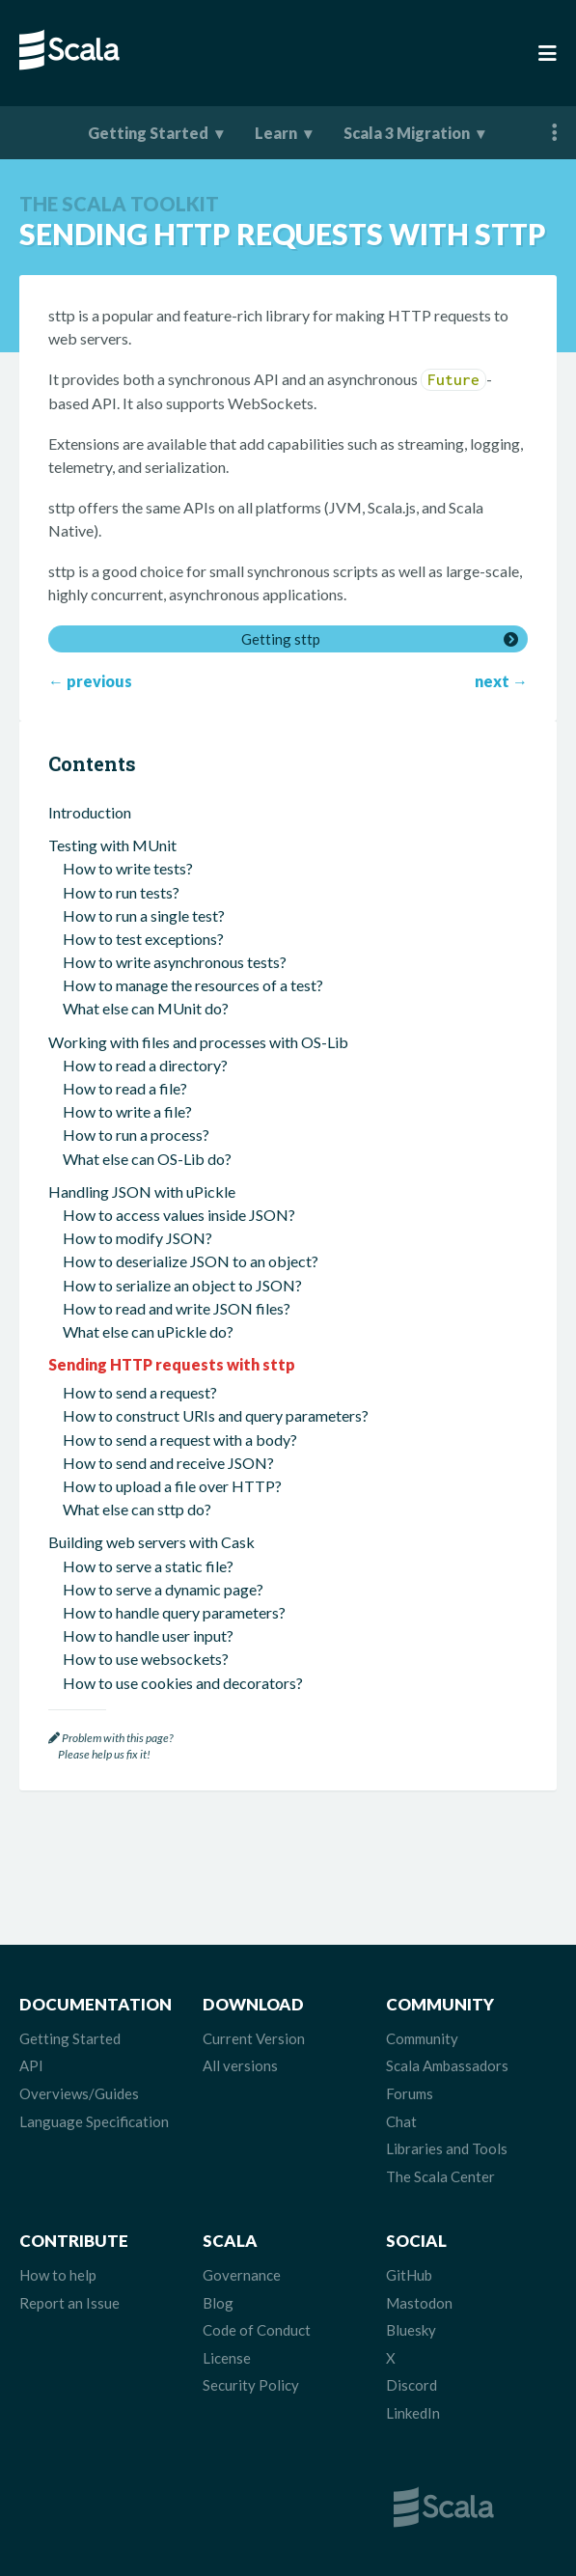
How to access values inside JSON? (179, 1214)
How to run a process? (136, 1134)
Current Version (254, 2038)
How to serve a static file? (148, 1566)
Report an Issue (69, 2303)
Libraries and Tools (446, 2148)
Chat (401, 2121)
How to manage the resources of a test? (193, 985)
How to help (57, 2275)
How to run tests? (121, 892)
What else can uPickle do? (148, 1331)
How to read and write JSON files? (176, 1308)
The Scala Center (440, 2176)
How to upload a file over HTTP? (172, 1486)
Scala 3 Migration (406, 133)
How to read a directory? (145, 1065)
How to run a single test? (144, 915)
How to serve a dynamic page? (163, 1589)
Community (422, 2038)
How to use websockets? (146, 1658)
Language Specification (94, 2121)
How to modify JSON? (137, 1238)
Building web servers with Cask (151, 1542)
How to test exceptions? (143, 938)
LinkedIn (413, 2413)
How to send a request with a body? (180, 1439)
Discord (411, 2385)
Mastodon (419, 2303)
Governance (242, 2275)
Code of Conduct (257, 2330)
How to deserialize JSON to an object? (190, 1261)
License (227, 2358)
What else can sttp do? (137, 1509)
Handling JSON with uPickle (141, 1191)
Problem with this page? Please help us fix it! (110, 1746)
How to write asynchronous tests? (175, 962)
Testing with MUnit (112, 845)
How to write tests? (128, 868)
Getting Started (148, 133)
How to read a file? (125, 1088)
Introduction (89, 812)
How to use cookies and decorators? (183, 1683)
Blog (218, 2303)
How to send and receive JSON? (168, 1463)
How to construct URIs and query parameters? (216, 1415)
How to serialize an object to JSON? (182, 1285)
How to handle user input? (148, 1635)
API (31, 2065)
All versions (240, 2065)
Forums (409, 2093)
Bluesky (411, 2330)
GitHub (409, 2275)
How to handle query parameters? (174, 1612)
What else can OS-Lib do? (147, 1159)
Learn (276, 133)
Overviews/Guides (79, 2093)
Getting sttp (280, 639)
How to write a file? (127, 1111)
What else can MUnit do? (146, 1008)
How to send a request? (140, 1392)
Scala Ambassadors (447, 2065)
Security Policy (251, 2385)
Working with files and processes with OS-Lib (198, 1042)
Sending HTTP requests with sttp (171, 1364)
